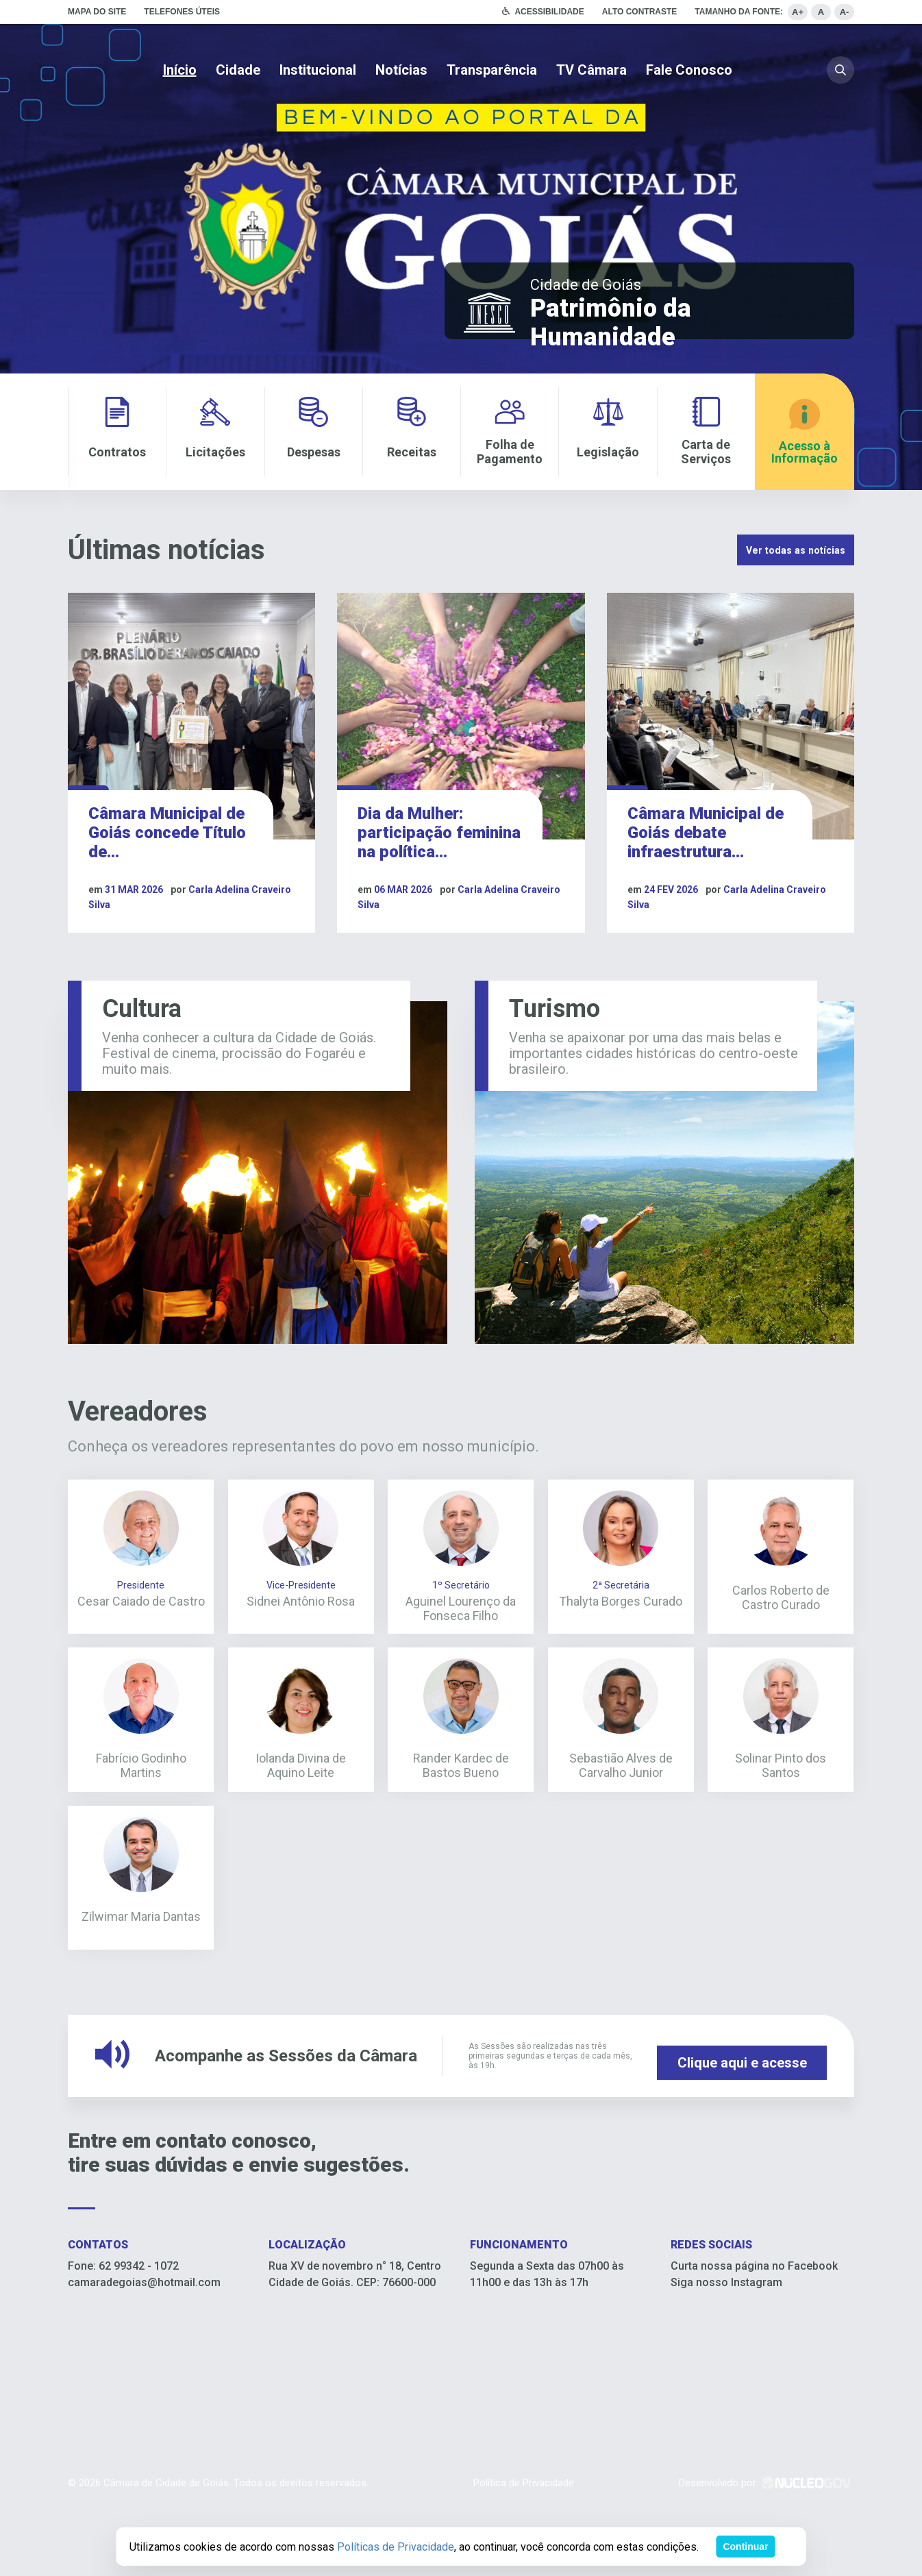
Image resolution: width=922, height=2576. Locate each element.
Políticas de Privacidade (395, 2546)
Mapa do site (97, 11)
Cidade (238, 70)
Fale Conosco (689, 70)
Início (180, 70)
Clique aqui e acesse (742, 2130)
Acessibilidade (549, 11)
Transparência (492, 70)
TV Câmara (591, 70)
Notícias (401, 70)
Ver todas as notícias (770, 551)
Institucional (317, 70)
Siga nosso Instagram (726, 2357)
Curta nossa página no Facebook (754, 2340)
